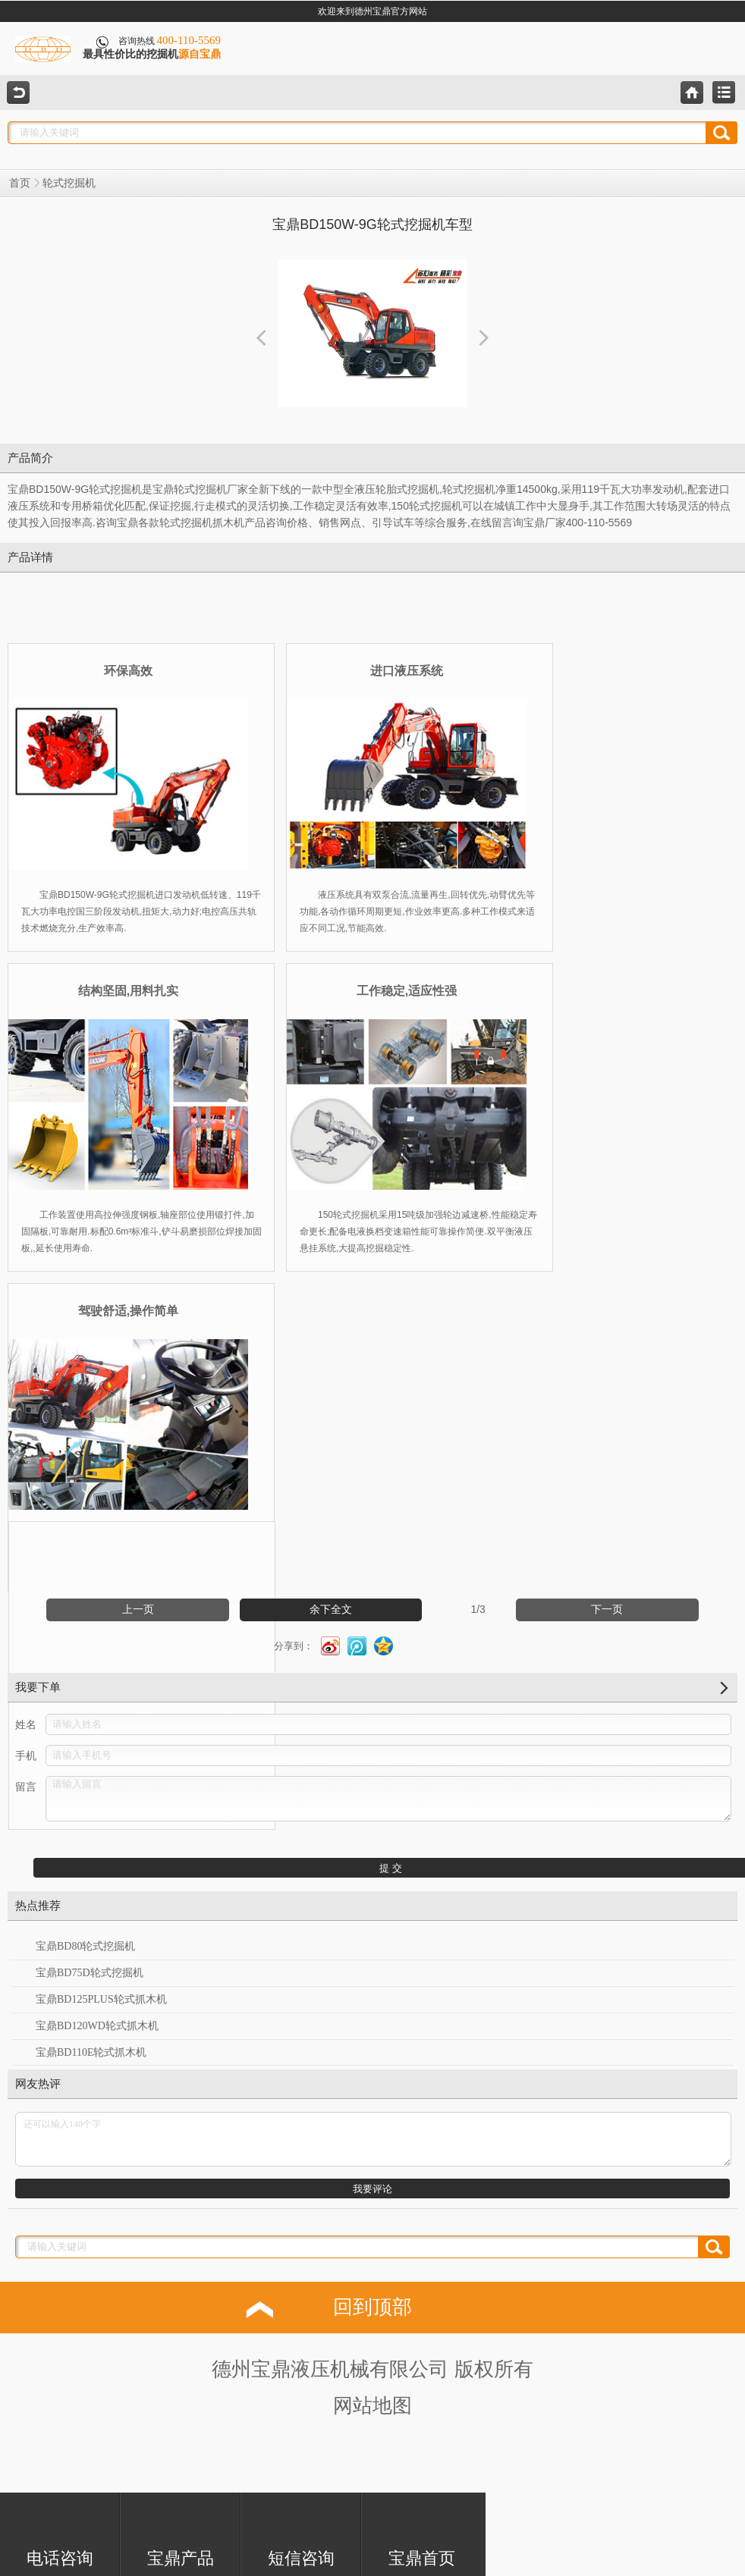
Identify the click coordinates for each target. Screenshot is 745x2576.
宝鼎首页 (421, 2532)
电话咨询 (60, 2532)
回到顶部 (372, 2307)
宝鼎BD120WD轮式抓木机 (97, 2026)
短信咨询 (301, 2532)
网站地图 (372, 2406)
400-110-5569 (189, 40)
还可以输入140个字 (373, 2139)
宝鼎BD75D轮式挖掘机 (89, 1972)
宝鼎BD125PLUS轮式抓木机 (101, 1999)
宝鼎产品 (180, 2532)
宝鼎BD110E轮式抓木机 (91, 2052)
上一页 (138, 1609)
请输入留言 (388, 1798)
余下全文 (331, 1609)
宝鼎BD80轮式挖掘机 (85, 1946)
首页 (19, 183)
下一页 (607, 1609)
